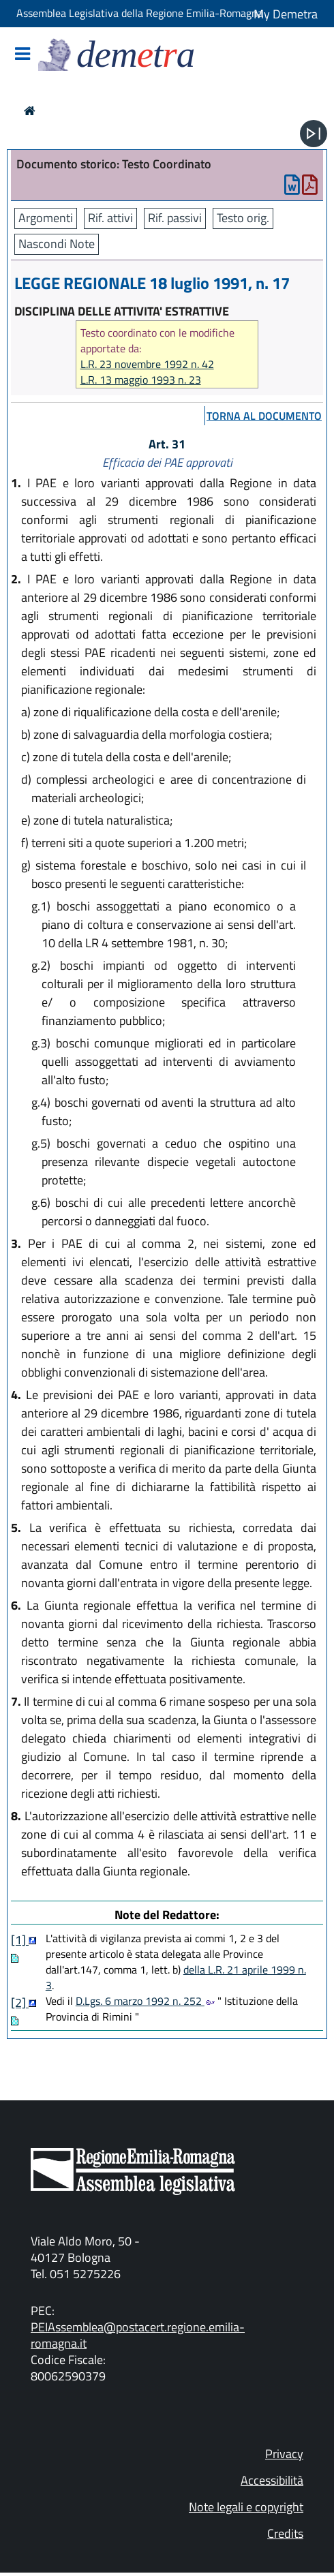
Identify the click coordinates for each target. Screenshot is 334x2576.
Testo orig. (243, 218)
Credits (285, 2533)
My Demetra (286, 14)
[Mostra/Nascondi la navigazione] (22, 55)
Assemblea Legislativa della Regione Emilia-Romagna (139, 13)
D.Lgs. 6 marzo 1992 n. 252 (145, 2001)
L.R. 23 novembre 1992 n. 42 (147, 364)
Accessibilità (272, 2480)
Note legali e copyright (246, 2507)
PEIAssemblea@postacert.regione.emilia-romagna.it (138, 2335)
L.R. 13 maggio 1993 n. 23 (140, 380)
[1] (20, 1940)
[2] (20, 2002)
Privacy (284, 2453)
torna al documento (264, 416)
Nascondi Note (56, 243)
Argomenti (45, 218)
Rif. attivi (110, 218)
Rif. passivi (175, 218)
